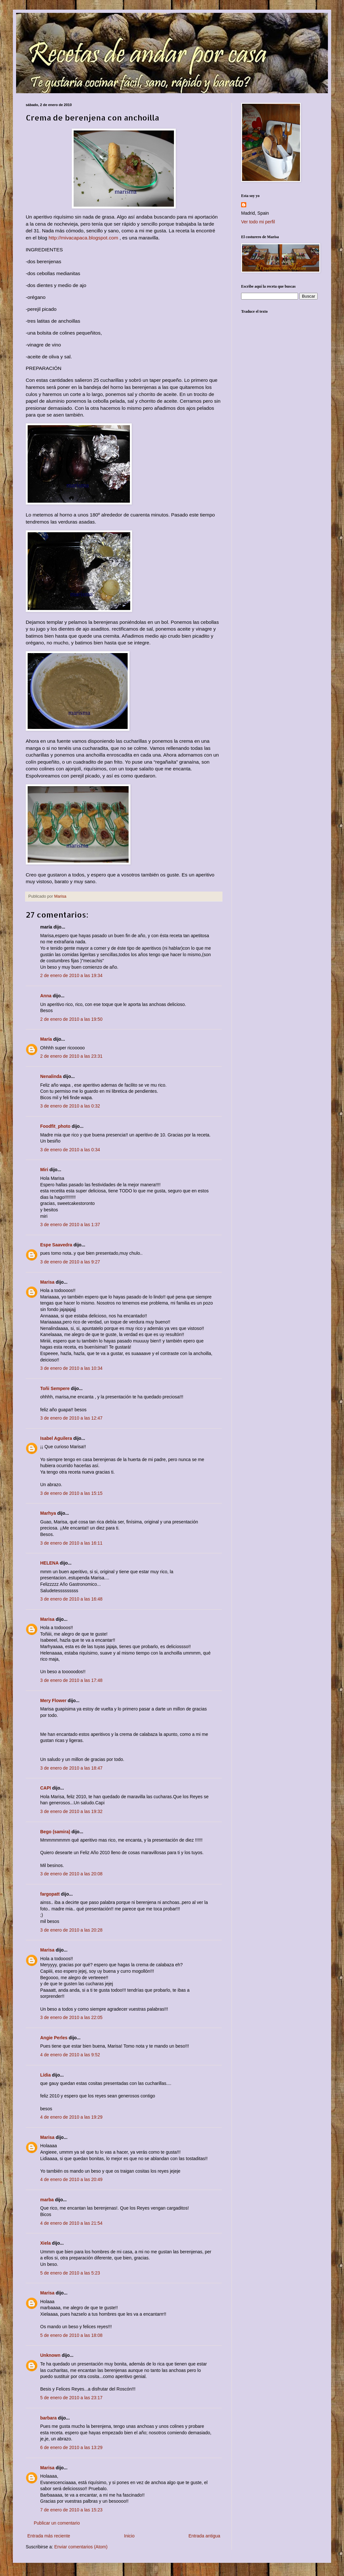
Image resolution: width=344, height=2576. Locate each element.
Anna (45, 995)
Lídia (45, 2075)
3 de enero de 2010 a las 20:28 (71, 1930)
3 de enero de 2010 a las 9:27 (70, 1261)
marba (47, 2199)
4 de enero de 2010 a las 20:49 (71, 2179)
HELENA (49, 1563)
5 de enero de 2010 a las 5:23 (70, 2272)
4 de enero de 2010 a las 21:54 (71, 2223)
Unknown (50, 2355)
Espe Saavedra (56, 1244)
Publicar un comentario (57, 2523)
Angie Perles (54, 2037)
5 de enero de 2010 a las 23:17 (71, 2397)
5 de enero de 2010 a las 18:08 (71, 2335)
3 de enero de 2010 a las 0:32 (70, 1105)
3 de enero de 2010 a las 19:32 (71, 1811)
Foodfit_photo (55, 1126)
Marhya (48, 1513)
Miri (44, 1169)
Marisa (47, 1282)
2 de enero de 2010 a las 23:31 (71, 1056)
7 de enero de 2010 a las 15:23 (71, 2509)
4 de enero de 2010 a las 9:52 (70, 2054)
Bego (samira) (55, 1831)
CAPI (45, 1788)
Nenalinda (51, 1076)
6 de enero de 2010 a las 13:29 (71, 2447)
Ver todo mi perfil (258, 221)
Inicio (129, 2535)
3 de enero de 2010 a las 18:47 (71, 1768)
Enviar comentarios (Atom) (81, 2546)
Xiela (45, 2243)
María (46, 1039)
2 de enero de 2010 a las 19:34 (71, 975)
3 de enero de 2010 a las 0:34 (70, 1149)
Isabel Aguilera (56, 1438)
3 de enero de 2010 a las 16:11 (71, 1543)
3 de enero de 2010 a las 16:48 (71, 1599)
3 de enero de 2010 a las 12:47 (71, 1418)
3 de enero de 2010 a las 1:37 (70, 1224)
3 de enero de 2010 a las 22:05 (71, 2017)
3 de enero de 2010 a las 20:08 (71, 1873)
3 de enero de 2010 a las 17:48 (71, 1680)
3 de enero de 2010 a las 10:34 (71, 1368)
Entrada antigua (204, 2535)
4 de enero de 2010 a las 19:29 (71, 2117)
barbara (48, 2417)
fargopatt (50, 1894)
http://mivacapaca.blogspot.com (83, 237)
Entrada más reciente (48, 2535)
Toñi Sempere (55, 1388)
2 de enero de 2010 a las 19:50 (71, 1019)
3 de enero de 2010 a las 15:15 (71, 1493)
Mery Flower (53, 1700)
